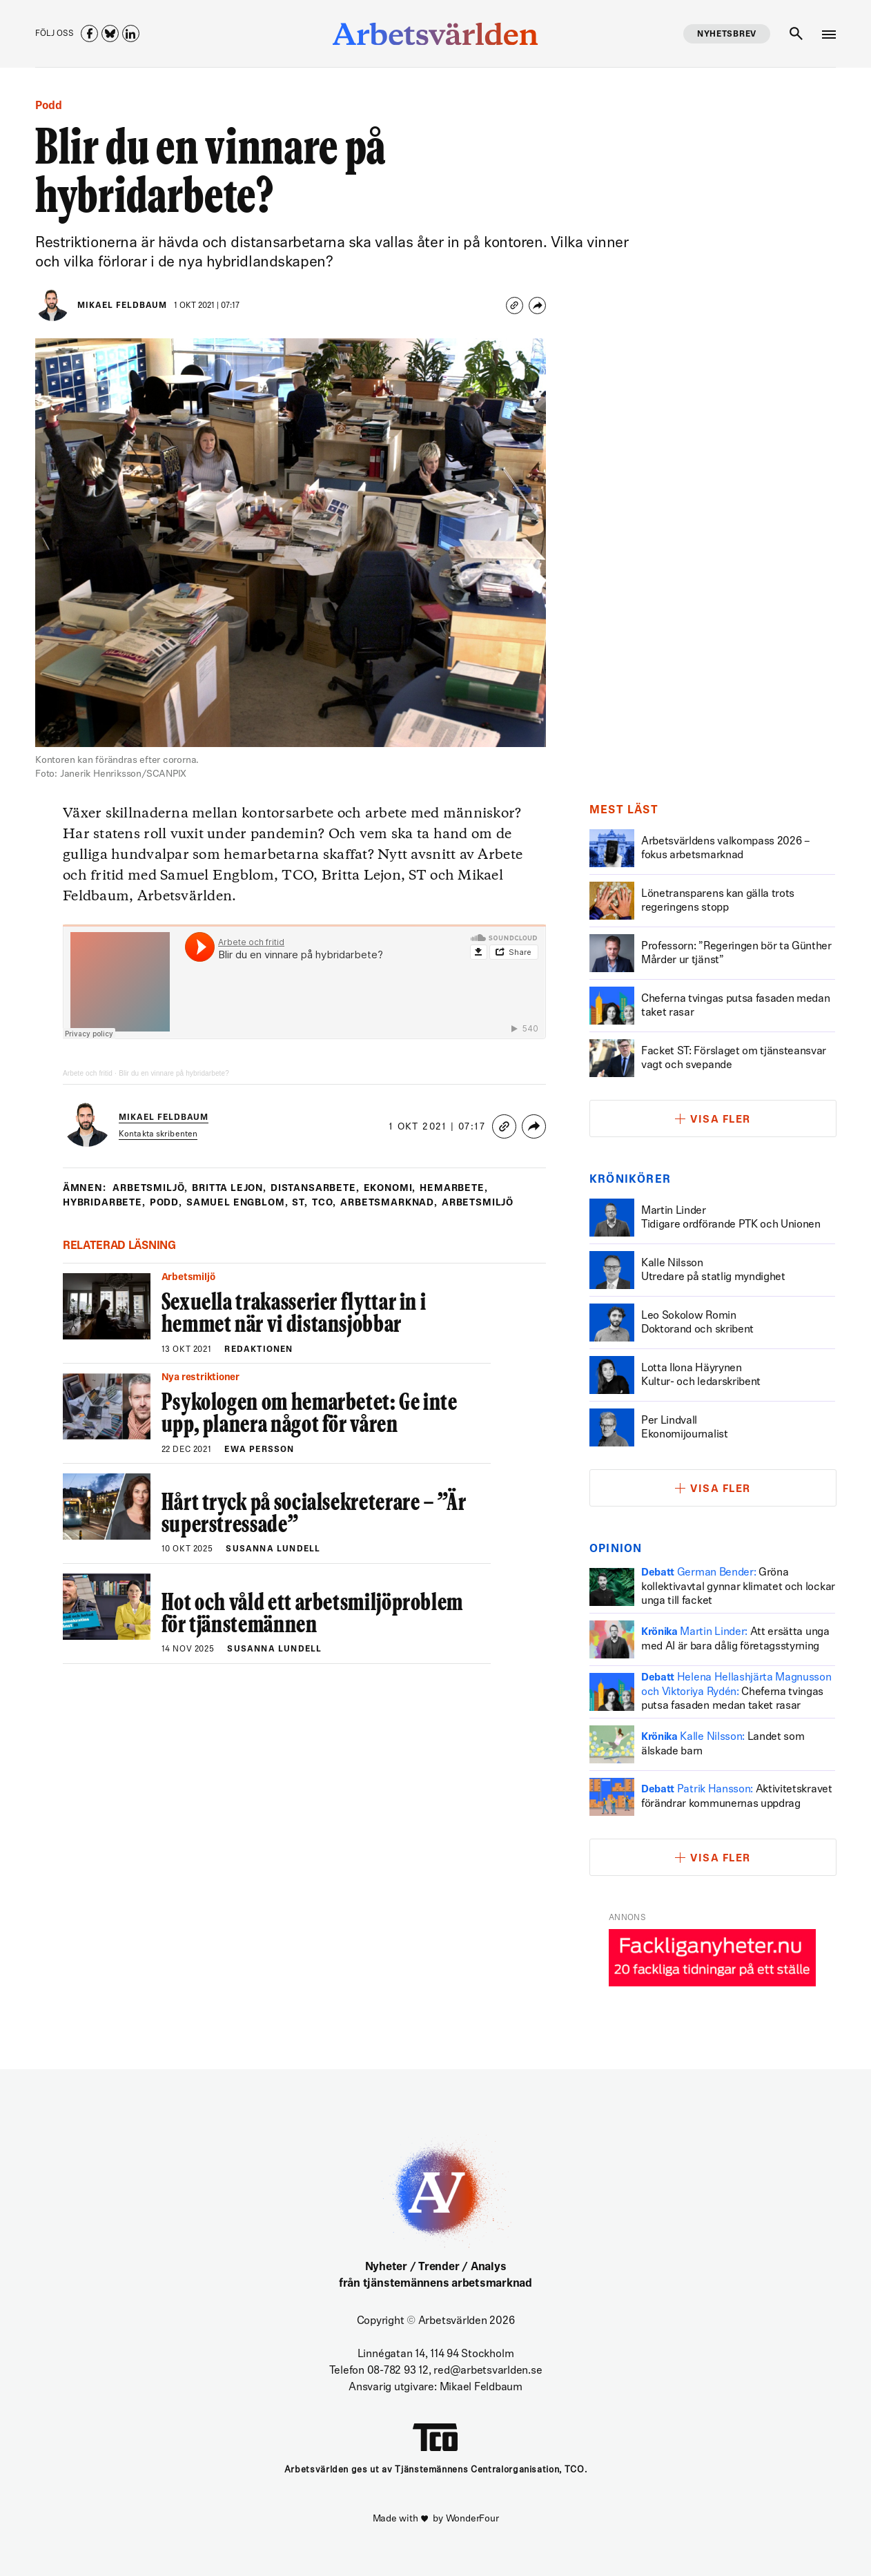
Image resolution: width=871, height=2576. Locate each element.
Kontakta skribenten (159, 1134)
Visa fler (720, 1120)
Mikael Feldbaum (122, 306)
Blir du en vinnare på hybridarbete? (178, 1073)
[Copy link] (514, 305)
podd (169, 1203)
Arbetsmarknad (398, 1203)
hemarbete (465, 1188)
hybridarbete (105, 1203)
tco (331, 1203)
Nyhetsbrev (726, 34)
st (307, 1203)
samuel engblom (242, 1203)
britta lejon (234, 1188)
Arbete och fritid (89, 1073)
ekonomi (399, 1188)
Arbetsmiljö (151, 1188)
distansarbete (323, 1188)
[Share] (537, 305)
